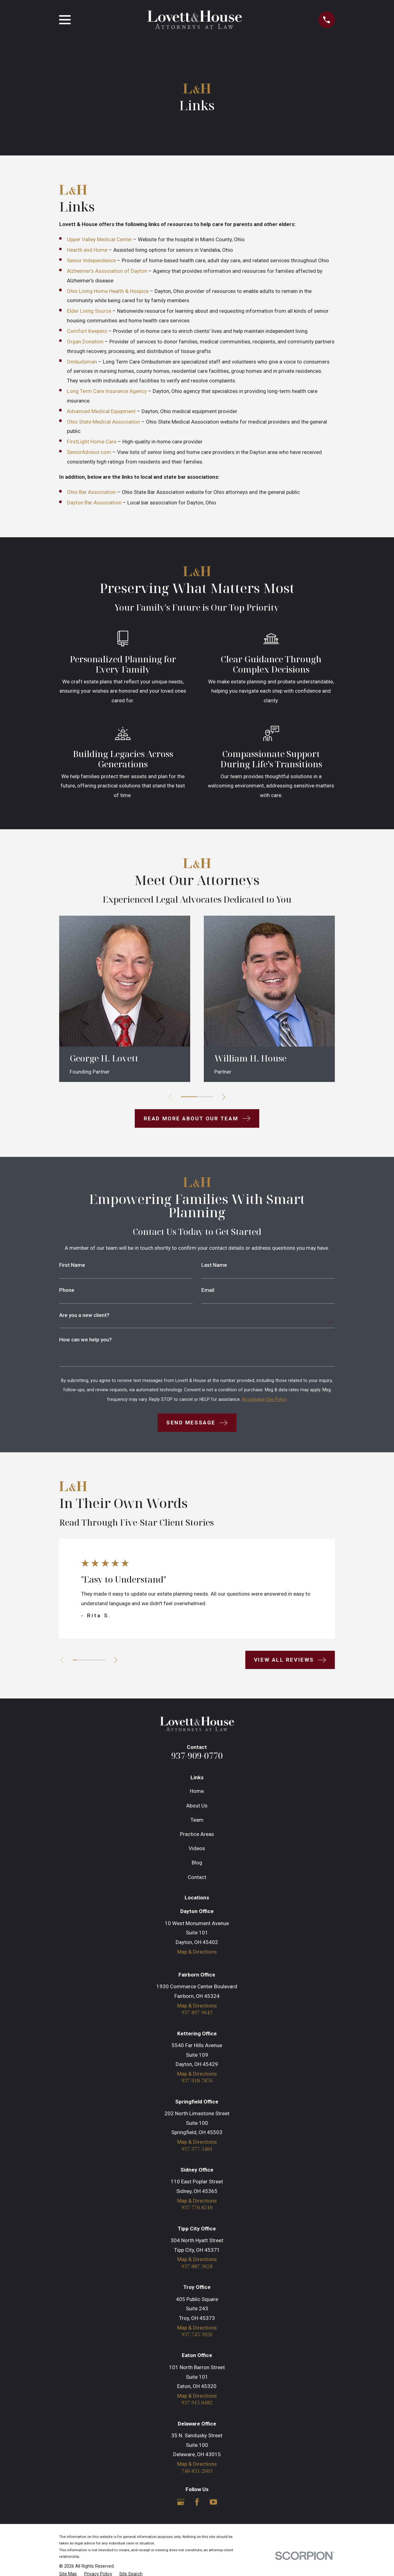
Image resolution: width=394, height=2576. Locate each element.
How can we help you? (85, 1339)
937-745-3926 (197, 2337)
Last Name (214, 1265)
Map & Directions (197, 1952)
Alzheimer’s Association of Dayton (107, 271)
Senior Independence (91, 260)
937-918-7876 (197, 2081)
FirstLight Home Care (91, 441)
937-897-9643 (197, 2013)
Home (197, 1791)
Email (207, 1290)
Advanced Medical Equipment (101, 411)
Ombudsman (82, 362)
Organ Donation (85, 341)
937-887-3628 (197, 2268)
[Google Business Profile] (180, 2505)
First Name (72, 1265)
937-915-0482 (197, 2405)
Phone (66, 1290)
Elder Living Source (89, 311)
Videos (197, 1848)
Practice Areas (197, 1834)
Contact (197, 1877)
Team (197, 1820)
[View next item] (226, 1097)
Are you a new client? (84, 1315)
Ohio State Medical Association (103, 422)
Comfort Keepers (87, 331)
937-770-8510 (197, 2209)
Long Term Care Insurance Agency (107, 391)
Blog (197, 1862)
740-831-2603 (197, 2474)
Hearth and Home (87, 250)
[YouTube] (213, 2505)
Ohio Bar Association (91, 492)
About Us (197, 1805)
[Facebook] (197, 2505)
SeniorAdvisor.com (89, 452)
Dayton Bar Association (94, 502)
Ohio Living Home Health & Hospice (108, 291)
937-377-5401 (197, 2150)
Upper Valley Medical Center (99, 239)
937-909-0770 (197, 1755)
